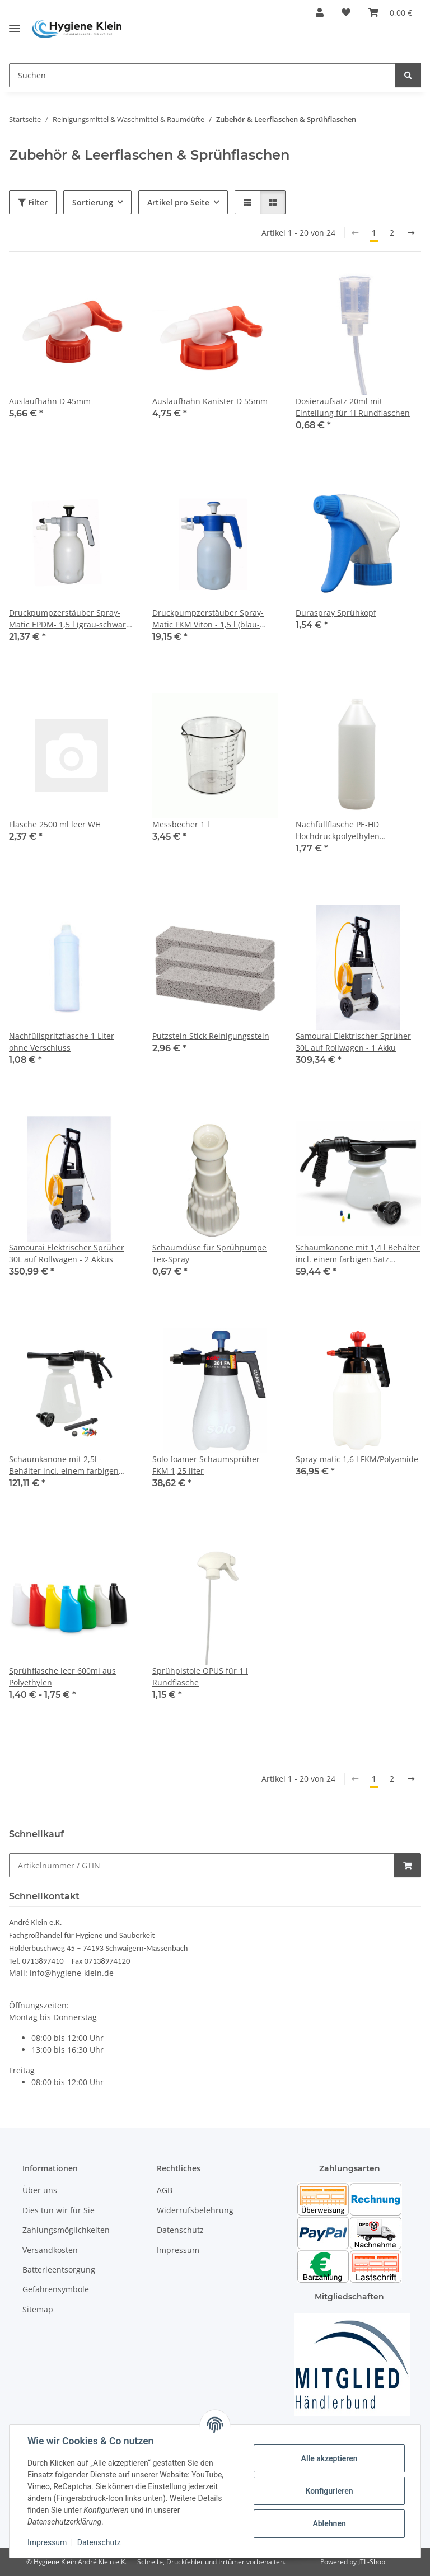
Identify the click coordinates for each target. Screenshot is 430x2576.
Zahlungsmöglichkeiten (66, 2229)
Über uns (39, 2190)
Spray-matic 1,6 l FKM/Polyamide (357, 1459)
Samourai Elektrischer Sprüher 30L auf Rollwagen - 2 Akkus (66, 1253)
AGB (164, 2190)
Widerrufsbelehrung (195, 2210)
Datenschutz (99, 2542)
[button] (320, 12)
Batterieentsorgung (58, 2269)
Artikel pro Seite (178, 202)
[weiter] (411, 232)
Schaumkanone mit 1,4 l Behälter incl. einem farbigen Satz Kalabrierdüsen (358, 1253)
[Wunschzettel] (346, 12)
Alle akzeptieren (329, 2458)
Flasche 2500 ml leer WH (55, 824)
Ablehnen (328, 2523)
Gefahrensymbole (55, 2289)
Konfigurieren (329, 2490)
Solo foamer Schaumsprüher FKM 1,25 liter (206, 1465)
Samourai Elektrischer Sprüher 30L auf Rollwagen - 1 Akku (353, 1042)
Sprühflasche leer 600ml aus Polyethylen (62, 1676)
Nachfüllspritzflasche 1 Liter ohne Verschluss (61, 1042)
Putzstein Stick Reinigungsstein (210, 1036)
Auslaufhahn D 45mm (50, 401)
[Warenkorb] (390, 12)
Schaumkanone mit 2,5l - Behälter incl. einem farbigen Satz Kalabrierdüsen (64, 1465)
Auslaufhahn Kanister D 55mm (210, 401)
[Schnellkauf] (202, 1865)
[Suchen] (202, 75)
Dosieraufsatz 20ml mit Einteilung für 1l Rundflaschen (353, 407)
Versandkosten (50, 2250)
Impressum (47, 2542)
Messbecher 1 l (180, 824)
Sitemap (37, 2309)
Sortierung (92, 202)
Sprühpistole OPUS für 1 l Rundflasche (200, 1676)
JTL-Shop (371, 2561)
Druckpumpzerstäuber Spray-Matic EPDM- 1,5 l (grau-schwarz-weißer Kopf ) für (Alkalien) (71, 618)
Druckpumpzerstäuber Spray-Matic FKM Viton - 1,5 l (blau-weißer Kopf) (208, 618)
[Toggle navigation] (14, 24)
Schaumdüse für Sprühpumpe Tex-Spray (209, 1253)
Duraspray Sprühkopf (336, 612)
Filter (33, 202)
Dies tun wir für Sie (58, 2210)
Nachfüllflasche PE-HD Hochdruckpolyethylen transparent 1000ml (338, 830)
